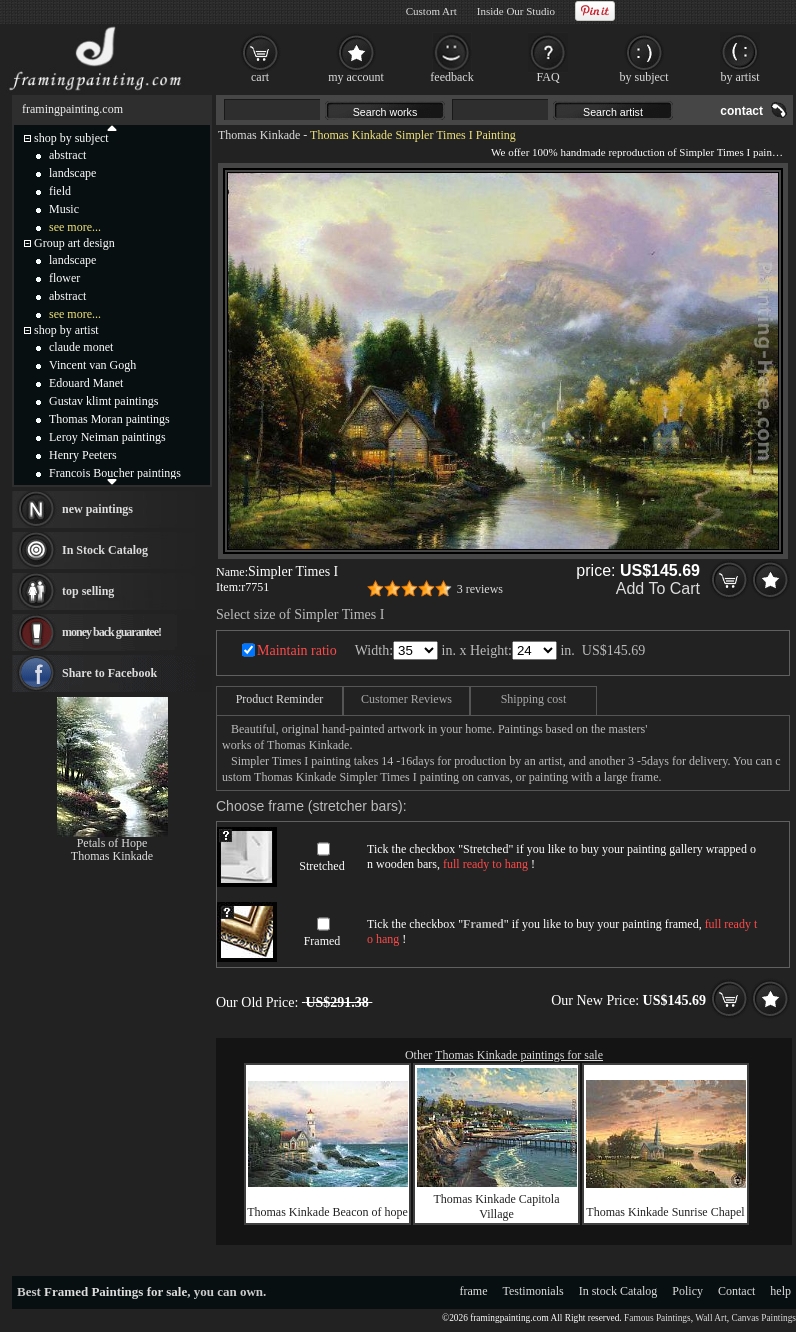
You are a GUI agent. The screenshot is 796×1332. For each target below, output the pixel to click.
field (60, 191)
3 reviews (480, 589)
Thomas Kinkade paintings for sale (519, 1055)
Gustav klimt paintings (103, 401)
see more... (75, 227)
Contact (736, 1291)
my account (356, 77)
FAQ (547, 77)
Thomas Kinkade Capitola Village (497, 1206)
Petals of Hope (112, 843)
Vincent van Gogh (92, 365)
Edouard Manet (86, 383)
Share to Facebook (109, 673)
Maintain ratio (297, 650)
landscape (72, 173)
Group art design (74, 243)
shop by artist (66, 330)
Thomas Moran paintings (109, 419)
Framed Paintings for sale (115, 1291)
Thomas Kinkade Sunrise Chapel (665, 1212)
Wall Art (711, 1318)
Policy (687, 1291)
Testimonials (533, 1291)
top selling (88, 591)
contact (741, 111)
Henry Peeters (83, 455)
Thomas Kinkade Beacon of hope (327, 1212)
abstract (67, 155)
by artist (740, 77)
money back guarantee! (111, 632)
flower (64, 278)
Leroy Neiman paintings (107, 437)
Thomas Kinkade (259, 135)
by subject (644, 77)
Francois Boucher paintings (115, 473)
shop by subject (71, 138)
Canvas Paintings (763, 1318)
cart (260, 77)
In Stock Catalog (105, 550)
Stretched (321, 866)
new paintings (97, 509)
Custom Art (431, 11)
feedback (451, 77)
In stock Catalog (618, 1291)
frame (474, 1291)
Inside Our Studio (516, 11)
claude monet (81, 347)
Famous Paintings (657, 1318)
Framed (322, 941)
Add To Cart (658, 588)
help (780, 1291)
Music (64, 209)
